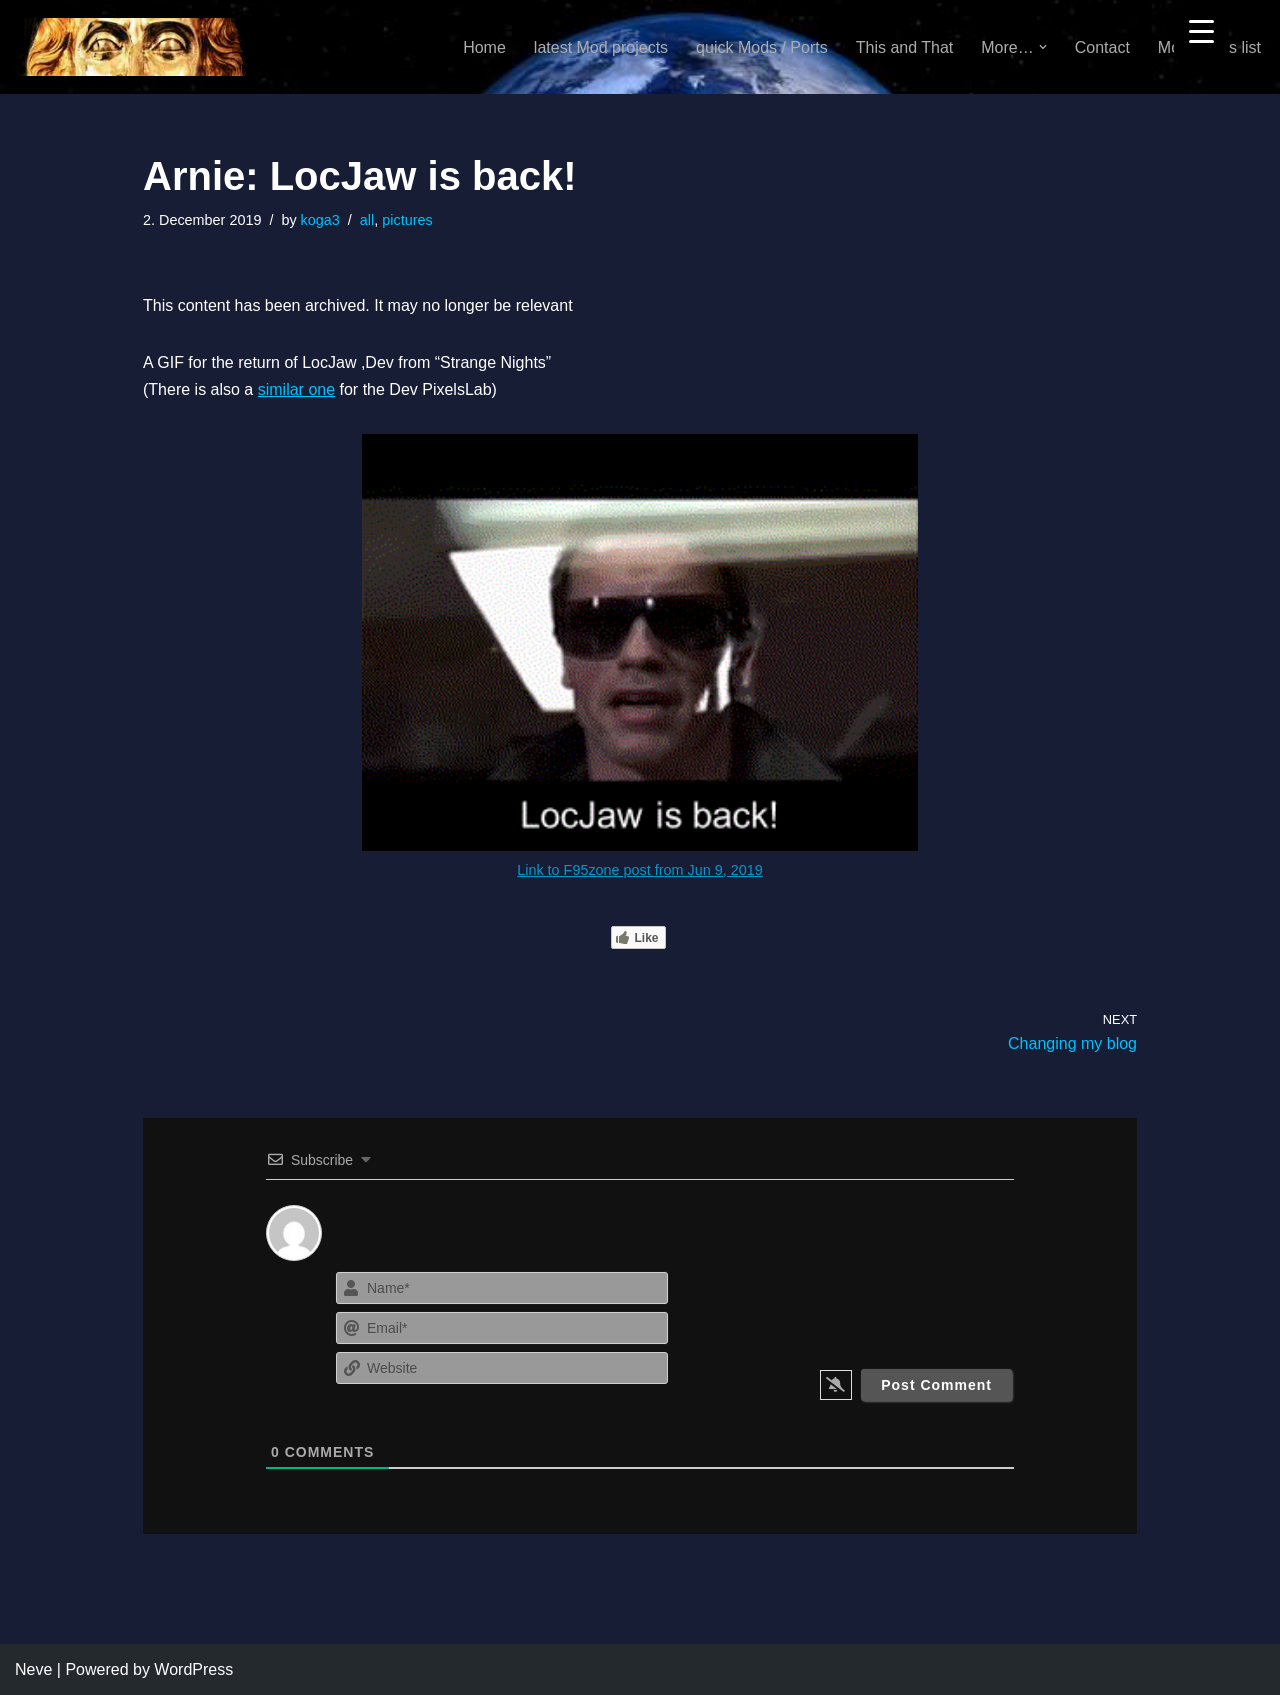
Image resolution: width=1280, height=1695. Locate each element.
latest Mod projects (601, 47)
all (367, 220)
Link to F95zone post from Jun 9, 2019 (640, 870)
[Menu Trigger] (1201, 30)
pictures (407, 220)
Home (484, 47)
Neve (33, 1669)
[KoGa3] (131, 47)
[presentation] (892, 1306)
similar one (296, 389)
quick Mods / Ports (762, 47)
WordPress (193, 1669)
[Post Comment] (936, 1385)
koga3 (320, 220)
